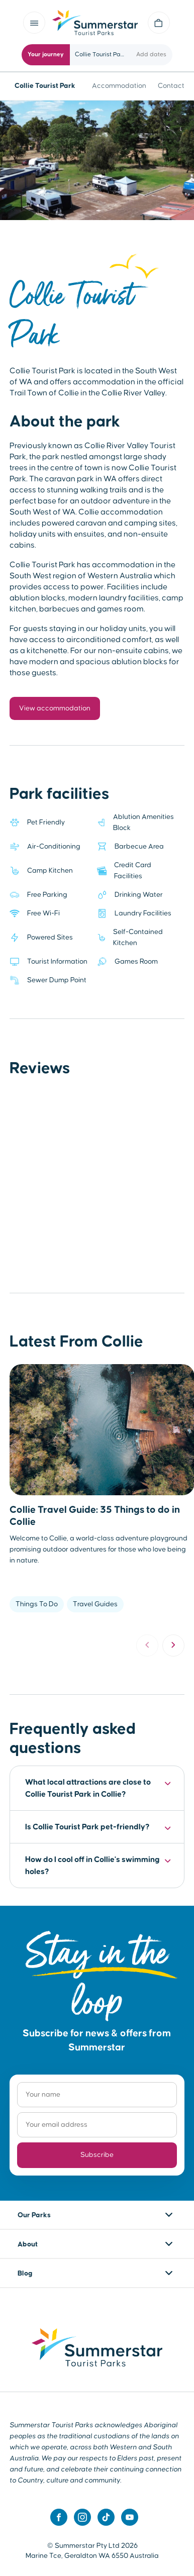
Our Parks (34, 2215)
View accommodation (54, 708)
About (28, 2244)
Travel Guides (95, 1604)
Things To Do (37, 1604)
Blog (25, 2273)
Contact (171, 85)
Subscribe (97, 2154)
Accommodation (119, 85)
